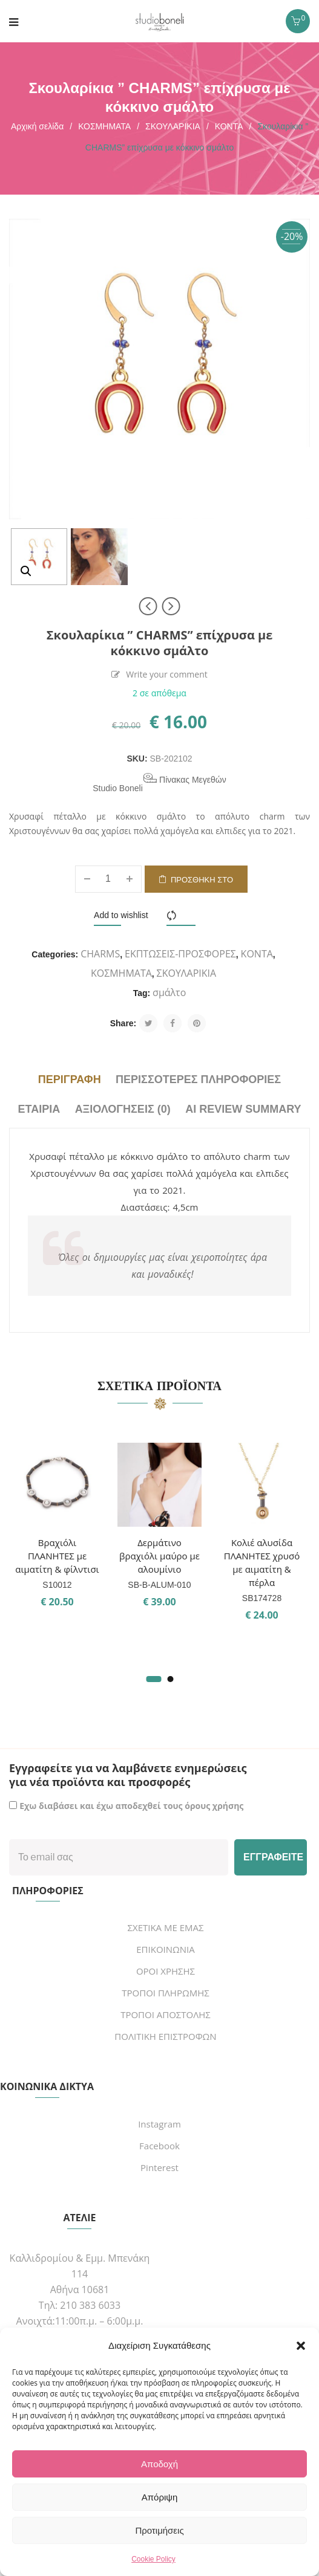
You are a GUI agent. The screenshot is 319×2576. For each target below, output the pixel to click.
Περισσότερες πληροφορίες (198, 1079)
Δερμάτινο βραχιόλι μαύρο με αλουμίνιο (159, 1555)
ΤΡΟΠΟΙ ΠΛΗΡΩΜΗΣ (165, 1993)
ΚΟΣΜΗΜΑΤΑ (104, 126)
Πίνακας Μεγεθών (184, 779)
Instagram (159, 2124)
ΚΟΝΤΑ (229, 126)
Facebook (159, 2146)
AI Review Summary (243, 1109)
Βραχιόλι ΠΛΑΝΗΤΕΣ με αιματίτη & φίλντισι (57, 1555)
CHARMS (100, 953)
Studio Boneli (118, 788)
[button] (301, 2346)
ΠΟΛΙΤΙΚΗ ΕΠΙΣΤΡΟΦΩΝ (165, 2036)
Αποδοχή (159, 2464)
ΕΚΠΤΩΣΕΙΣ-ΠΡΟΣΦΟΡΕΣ (180, 953)
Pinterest (159, 2167)
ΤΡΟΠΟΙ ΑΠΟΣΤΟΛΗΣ (165, 2014)
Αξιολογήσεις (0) (123, 1109)
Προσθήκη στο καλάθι (202, 884)
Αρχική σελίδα (37, 126)
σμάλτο (169, 992)
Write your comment (167, 674)
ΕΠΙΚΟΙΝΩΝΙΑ (165, 1949)
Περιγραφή (69, 1079)
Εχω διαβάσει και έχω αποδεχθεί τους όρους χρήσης (131, 1805)
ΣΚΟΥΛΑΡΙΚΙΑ (172, 126)
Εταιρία (39, 1109)
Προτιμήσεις (159, 2530)
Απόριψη (160, 2497)
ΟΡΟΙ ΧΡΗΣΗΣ (165, 1971)
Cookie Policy (153, 2559)
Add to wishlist (121, 915)
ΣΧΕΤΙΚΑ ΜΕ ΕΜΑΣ (165, 1927)
